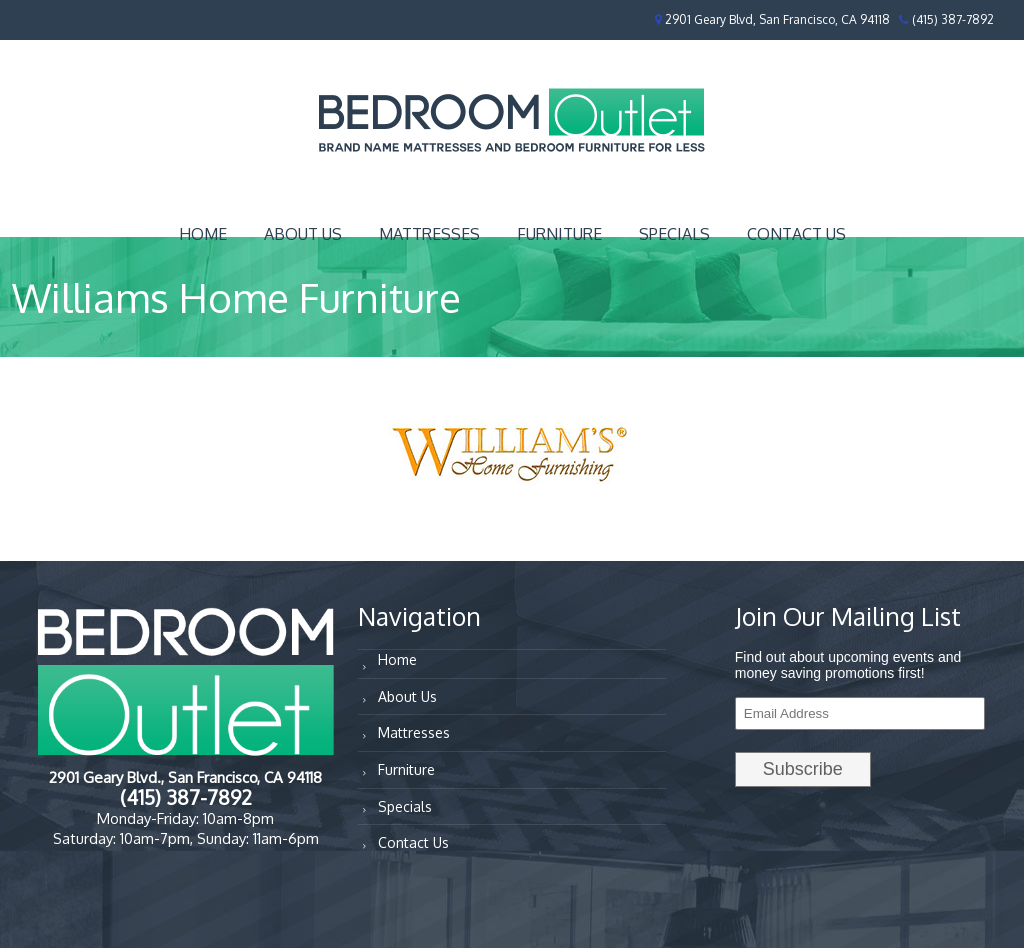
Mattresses (429, 234)
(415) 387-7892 (953, 19)
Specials (674, 234)
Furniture (559, 234)
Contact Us (796, 234)
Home (203, 234)
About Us (303, 234)
